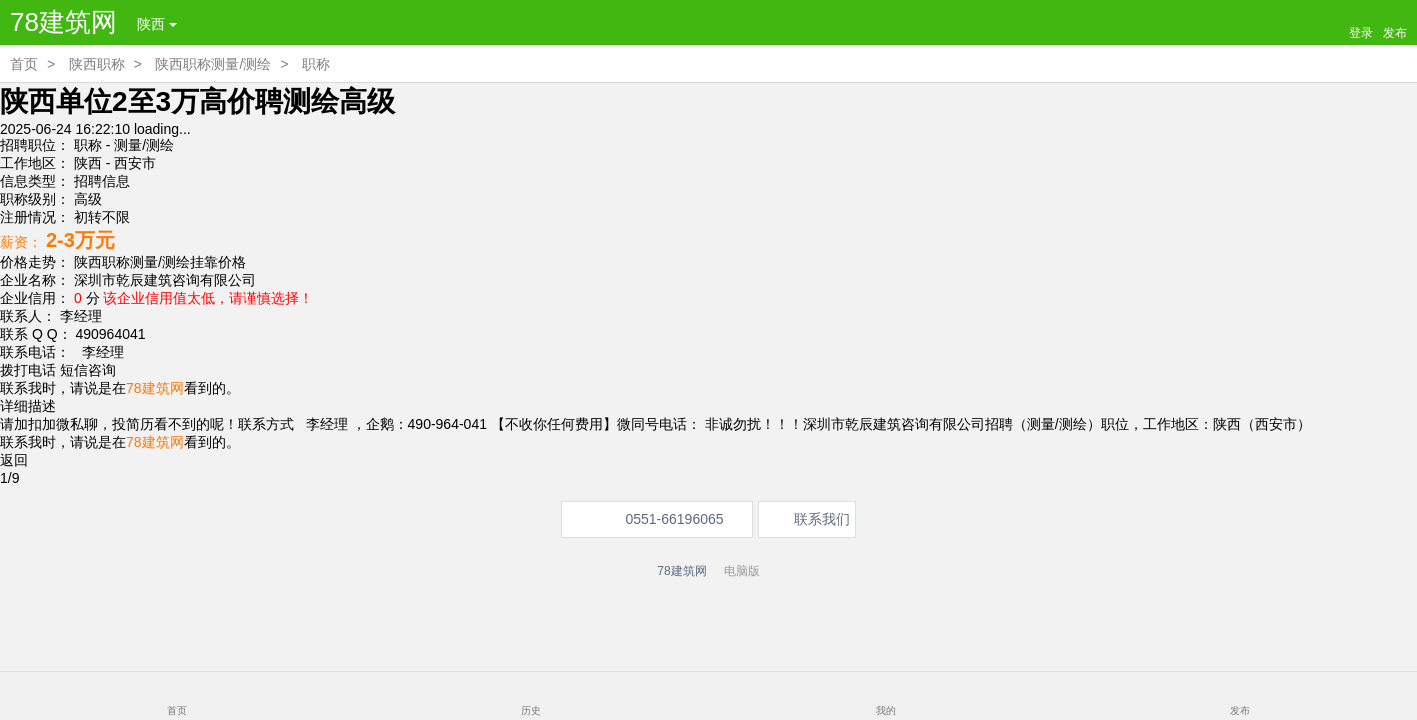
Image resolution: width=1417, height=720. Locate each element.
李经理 (99, 352)
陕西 (157, 24)
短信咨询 (88, 370)
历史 (531, 710)
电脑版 (742, 571)
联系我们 (822, 519)
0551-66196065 (674, 519)
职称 (316, 64)
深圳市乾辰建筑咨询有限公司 (165, 280)
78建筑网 (63, 22)
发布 (1240, 710)
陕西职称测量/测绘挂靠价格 (160, 262)
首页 (24, 64)
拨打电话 (28, 370)
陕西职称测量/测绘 (213, 64)
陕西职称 (97, 64)
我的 (886, 710)
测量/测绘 (144, 145)
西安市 (135, 163)
